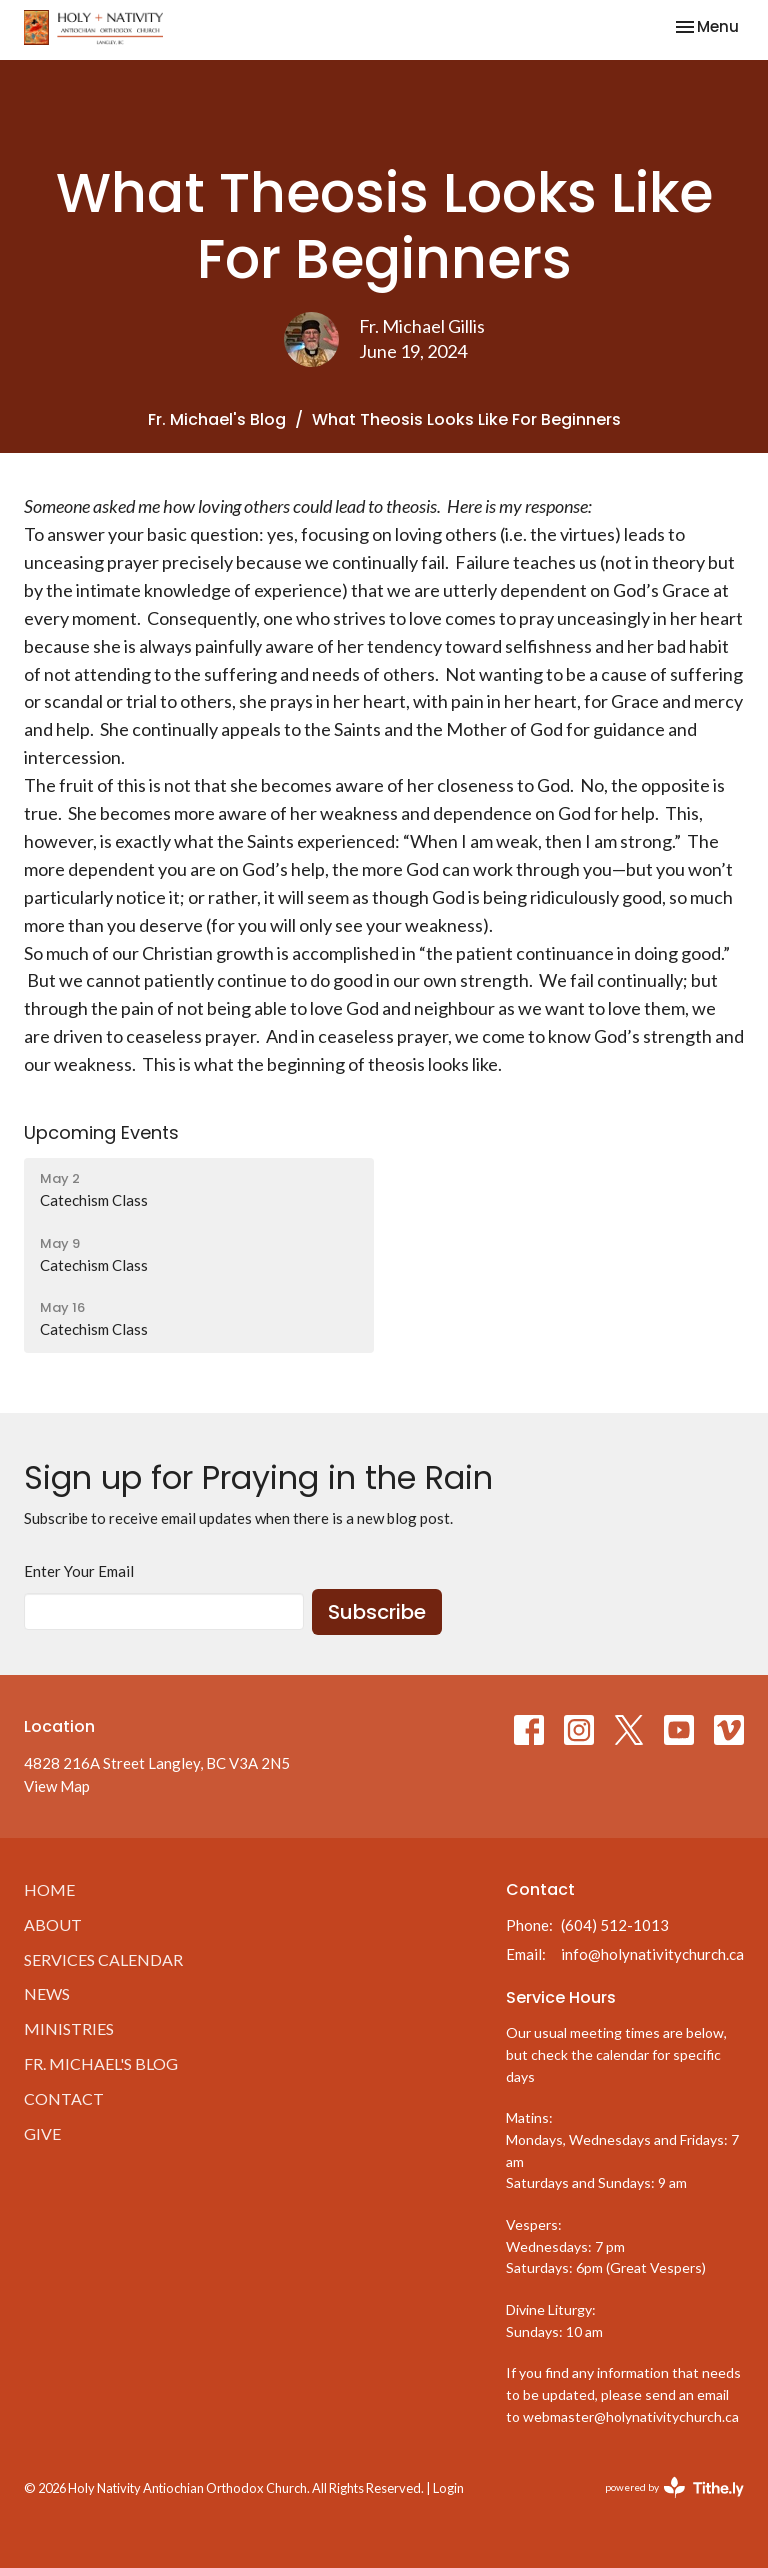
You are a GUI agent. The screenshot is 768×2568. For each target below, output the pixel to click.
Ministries (69, 2028)
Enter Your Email (79, 1571)
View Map (57, 1786)
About (53, 1924)
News (47, 1993)
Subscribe (377, 1612)
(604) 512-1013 (615, 1925)
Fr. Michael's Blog (217, 419)
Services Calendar (103, 1959)
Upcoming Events (101, 1132)
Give (42, 2133)
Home (49, 1889)
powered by (674, 2487)
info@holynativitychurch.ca (652, 1954)
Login (448, 2488)
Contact (64, 2098)
